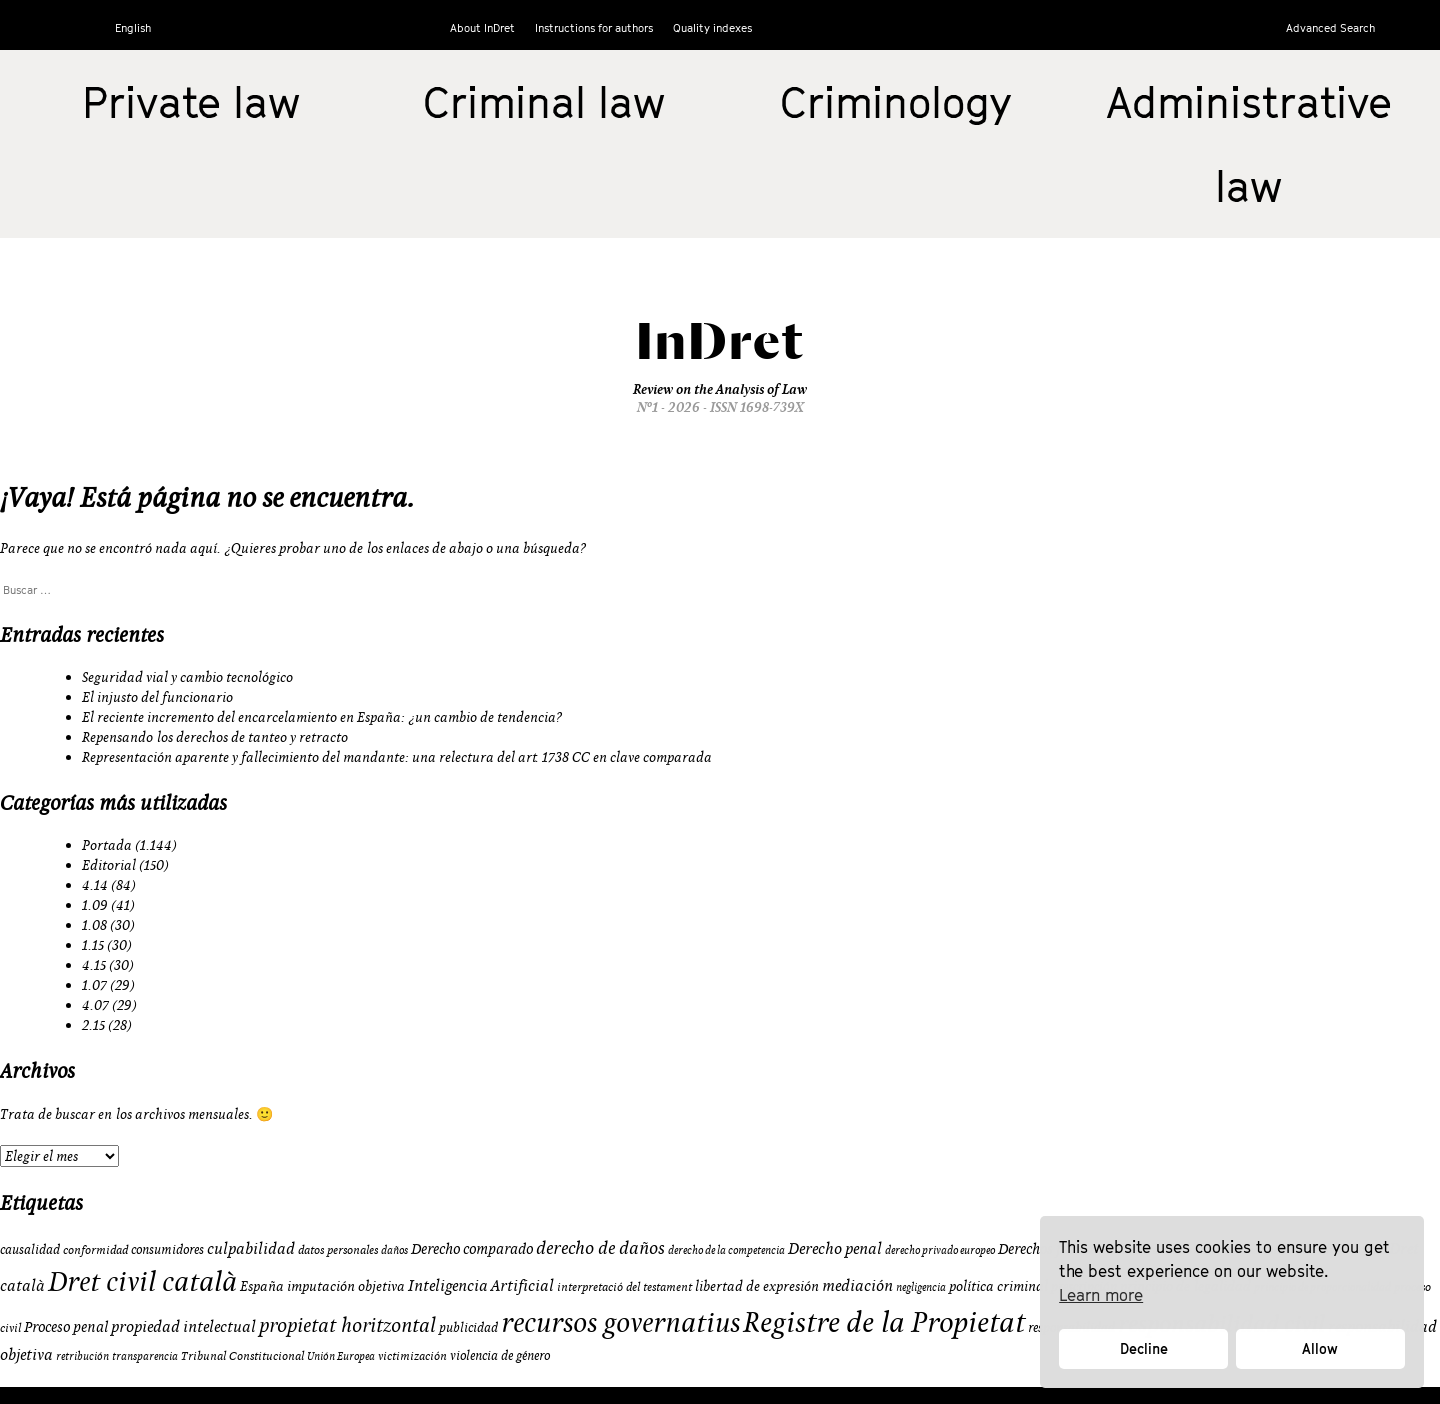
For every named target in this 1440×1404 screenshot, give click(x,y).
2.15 (93, 1025)
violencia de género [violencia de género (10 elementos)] (500, 1355)
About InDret (482, 27)
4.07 (95, 1005)
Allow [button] (1320, 1348)
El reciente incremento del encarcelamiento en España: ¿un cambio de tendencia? (322, 717)
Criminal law (544, 102)
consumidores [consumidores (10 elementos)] (167, 1249)
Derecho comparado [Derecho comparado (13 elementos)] (472, 1248)
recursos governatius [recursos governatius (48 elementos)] (620, 1321)
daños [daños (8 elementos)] (394, 1250)
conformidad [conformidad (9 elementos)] (95, 1249)
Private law (191, 102)
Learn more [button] (1101, 1295)
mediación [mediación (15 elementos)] (857, 1285)
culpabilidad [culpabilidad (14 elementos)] (251, 1248)
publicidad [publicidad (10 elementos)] (468, 1327)
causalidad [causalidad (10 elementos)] (30, 1249)
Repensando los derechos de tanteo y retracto (215, 737)
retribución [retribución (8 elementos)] (82, 1356)
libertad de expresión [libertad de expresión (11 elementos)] (757, 1286)
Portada (107, 845)
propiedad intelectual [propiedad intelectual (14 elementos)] (183, 1326)
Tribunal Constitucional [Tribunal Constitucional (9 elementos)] (242, 1355)
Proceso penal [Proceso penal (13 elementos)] (66, 1326)
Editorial (109, 865)
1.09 (95, 905)
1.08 (94, 925)
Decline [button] (1144, 1348)
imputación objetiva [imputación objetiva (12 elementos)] (346, 1286)
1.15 (93, 945)
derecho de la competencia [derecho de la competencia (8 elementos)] (726, 1250)
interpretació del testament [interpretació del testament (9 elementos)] (624, 1286)
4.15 (94, 965)
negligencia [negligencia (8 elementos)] (921, 1287)
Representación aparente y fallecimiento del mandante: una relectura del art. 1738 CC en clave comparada (397, 757)
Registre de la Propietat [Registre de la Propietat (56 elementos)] (884, 1321)
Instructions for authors (594, 27)
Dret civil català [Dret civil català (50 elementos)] (142, 1281)
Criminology (896, 102)
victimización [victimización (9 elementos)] (412, 1355)
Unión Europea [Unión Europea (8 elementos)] (341, 1356)
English (133, 27)
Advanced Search (1330, 27)
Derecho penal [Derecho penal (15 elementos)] (835, 1248)
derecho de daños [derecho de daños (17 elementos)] (600, 1247)
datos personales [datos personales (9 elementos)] (338, 1249)
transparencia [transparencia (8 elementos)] (145, 1356)
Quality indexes (712, 27)
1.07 (94, 985)
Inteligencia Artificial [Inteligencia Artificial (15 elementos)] (481, 1285)
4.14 (95, 885)
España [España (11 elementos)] (262, 1286)
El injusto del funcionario (157, 697)
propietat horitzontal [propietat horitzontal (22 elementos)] (347, 1324)
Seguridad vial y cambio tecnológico (187, 677)
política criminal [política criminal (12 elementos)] (998, 1286)
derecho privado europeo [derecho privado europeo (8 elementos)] (940, 1250)
